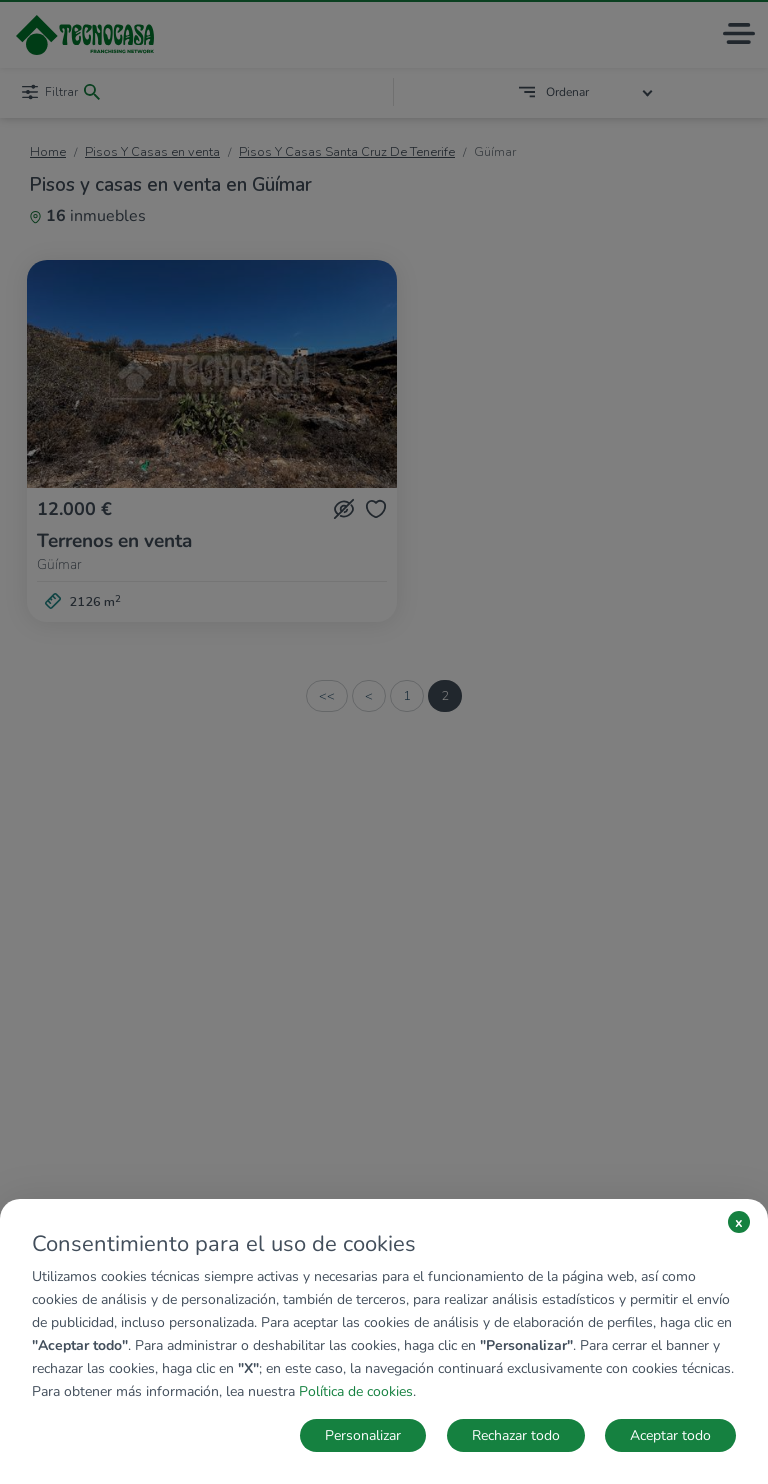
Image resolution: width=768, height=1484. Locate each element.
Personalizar (363, 1435)
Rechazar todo (516, 1435)
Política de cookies (356, 1391)
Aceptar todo (670, 1435)
